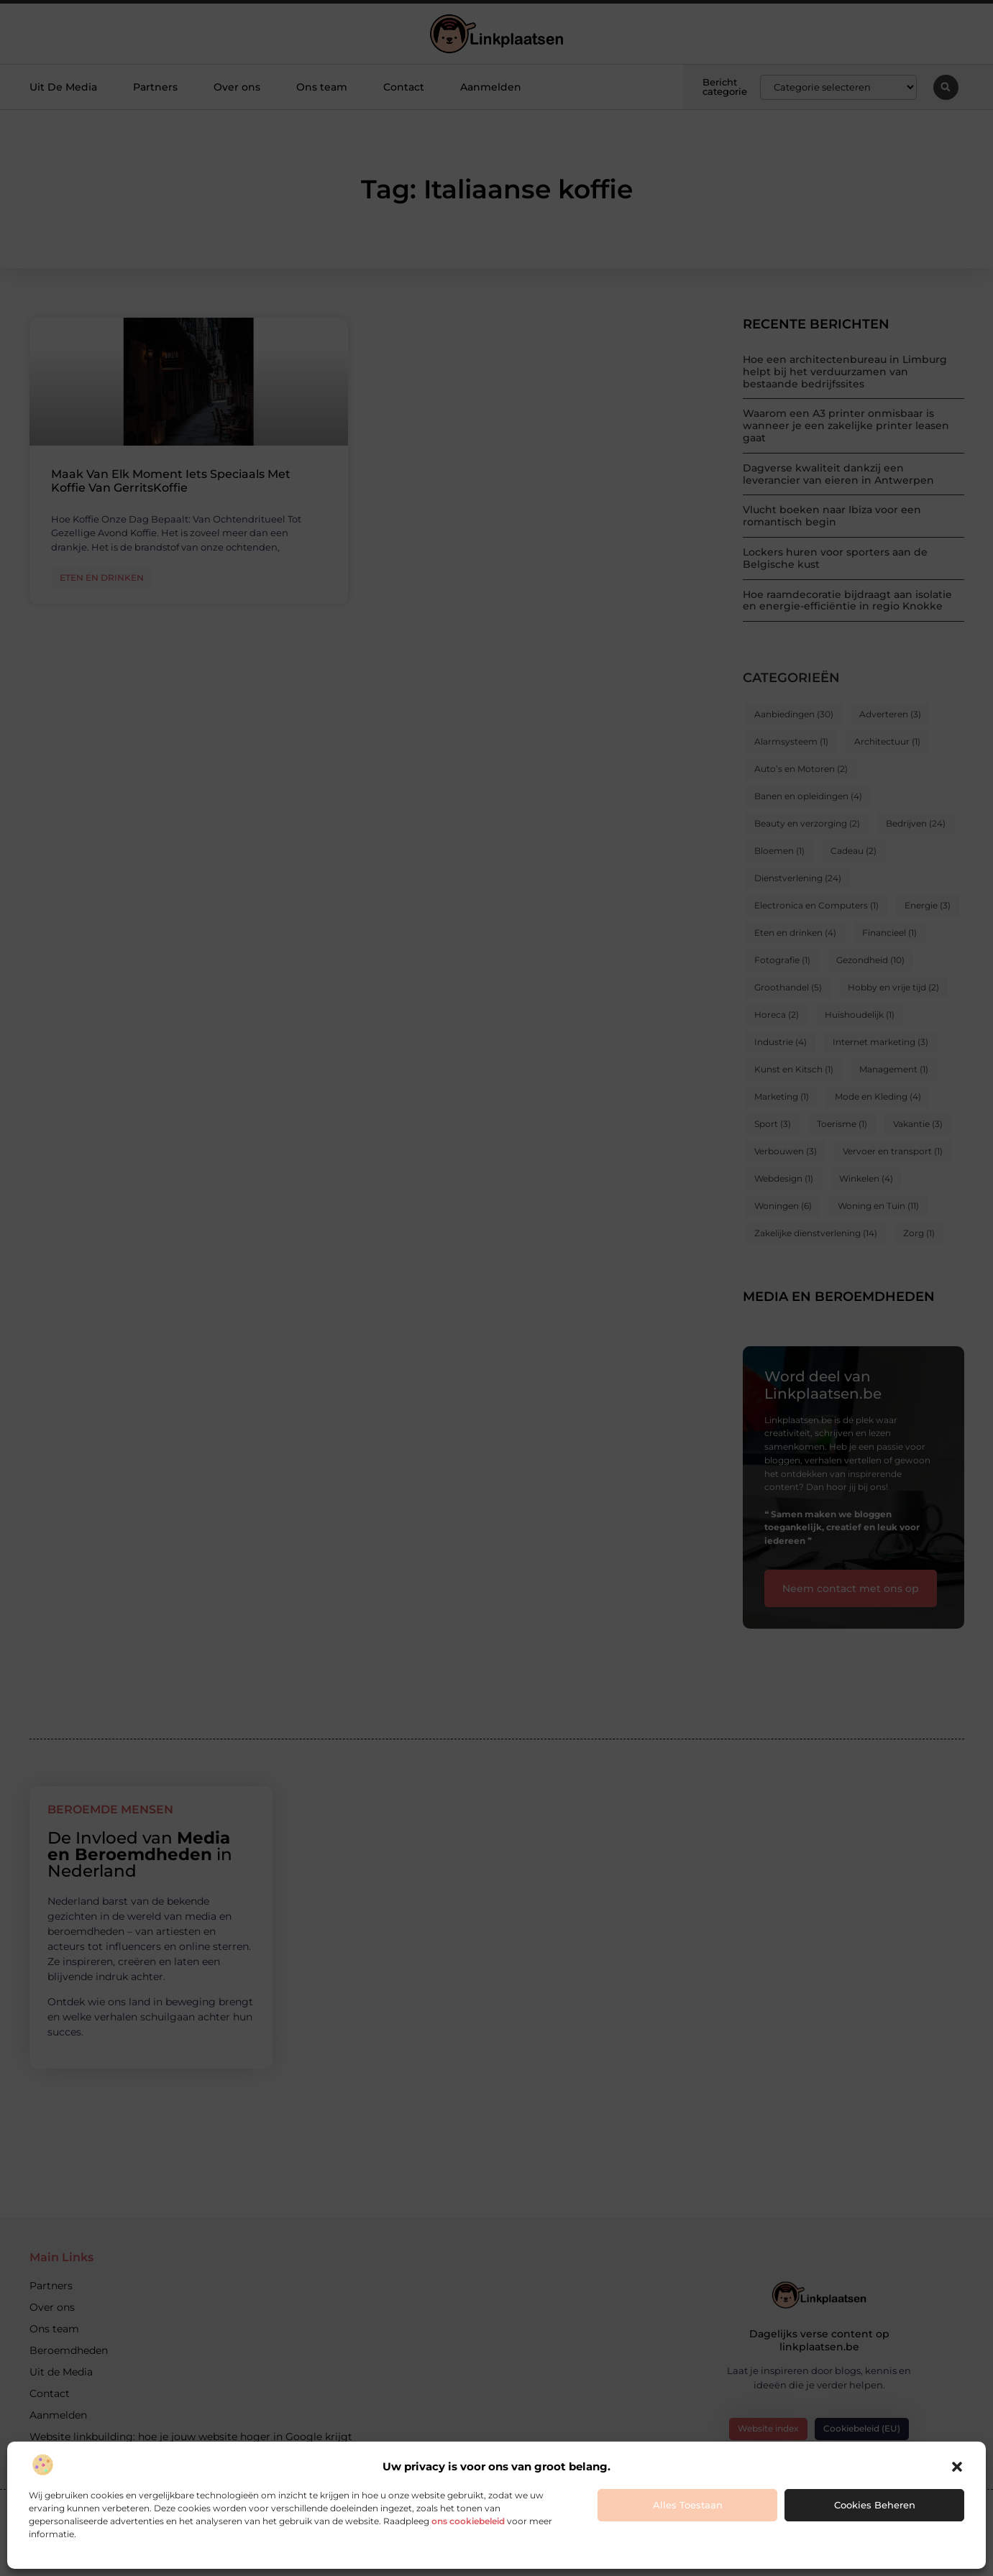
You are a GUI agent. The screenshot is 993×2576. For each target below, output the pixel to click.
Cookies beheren (874, 2505)
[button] (957, 2467)
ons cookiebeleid (468, 2521)
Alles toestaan (688, 2505)
